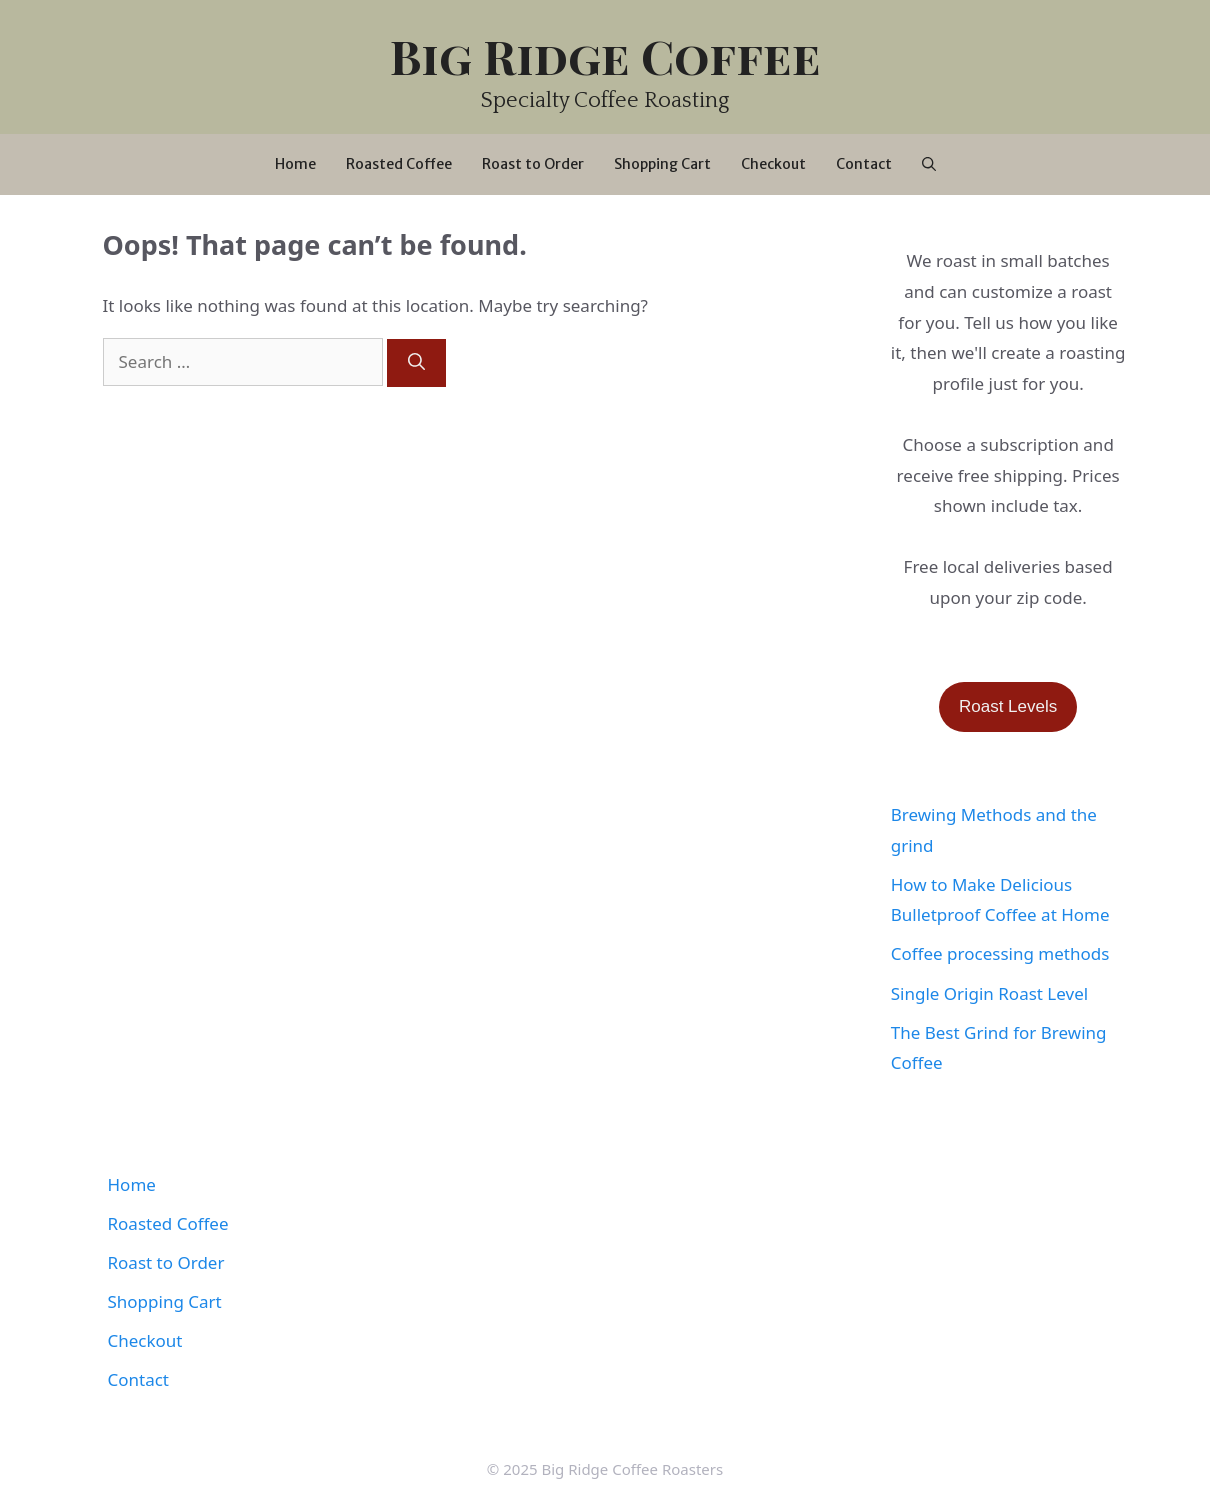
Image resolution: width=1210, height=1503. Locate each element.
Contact (864, 164)
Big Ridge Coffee (605, 55)
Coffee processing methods (1000, 953)
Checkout (773, 164)
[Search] (416, 363)
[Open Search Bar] (929, 164)
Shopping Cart (662, 164)
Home (295, 164)
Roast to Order (533, 164)
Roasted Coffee (399, 164)
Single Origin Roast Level (989, 993)
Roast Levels (1008, 706)
